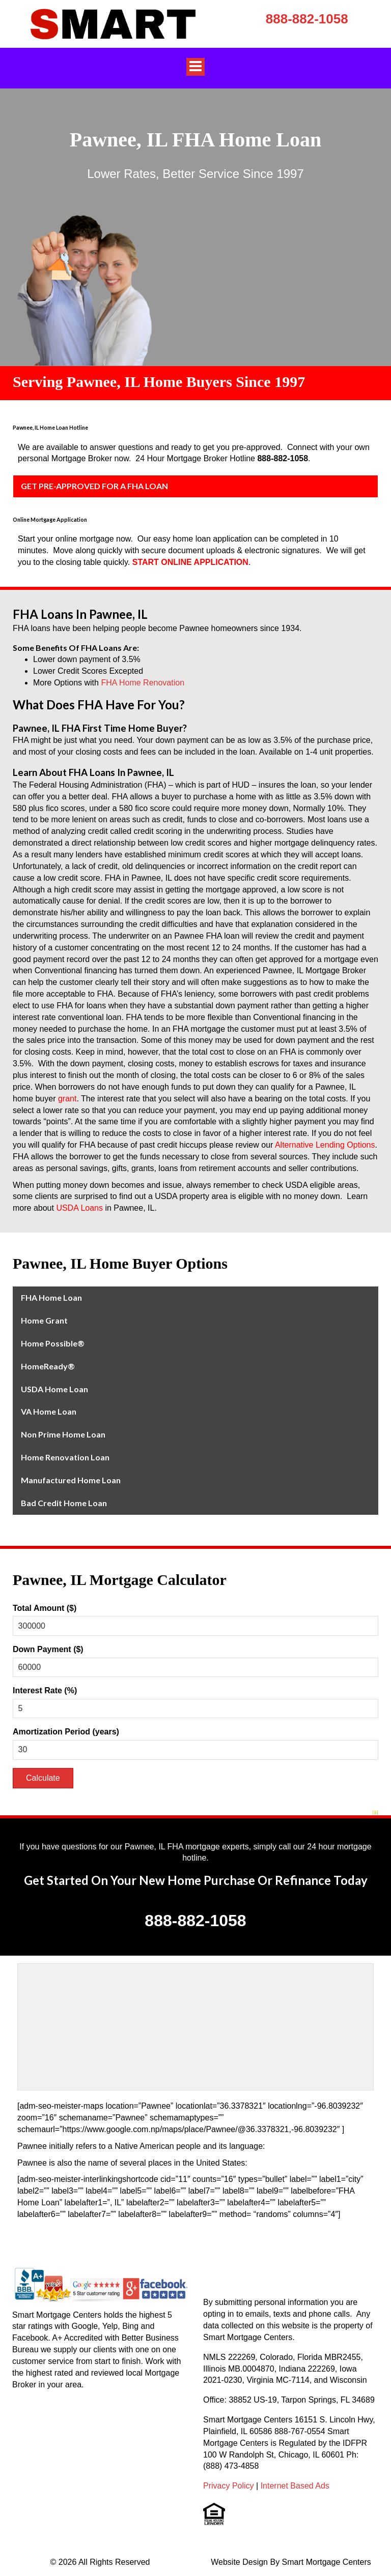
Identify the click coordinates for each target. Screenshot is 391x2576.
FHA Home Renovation (142, 682)
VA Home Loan (48, 1411)
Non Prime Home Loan (63, 1434)
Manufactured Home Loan (71, 1480)
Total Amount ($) (44, 1608)
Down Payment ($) (48, 1649)
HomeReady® (48, 1366)
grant (67, 1098)
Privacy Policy (228, 2485)
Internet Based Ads (295, 2485)
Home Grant (44, 1320)
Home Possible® (53, 1343)
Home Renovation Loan (65, 1457)
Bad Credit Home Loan (64, 1503)
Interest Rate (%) (45, 1690)
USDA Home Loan (54, 1389)
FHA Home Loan (51, 1297)
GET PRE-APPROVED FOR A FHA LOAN (94, 486)
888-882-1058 (307, 18)
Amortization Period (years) (66, 1731)
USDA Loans (79, 1208)
